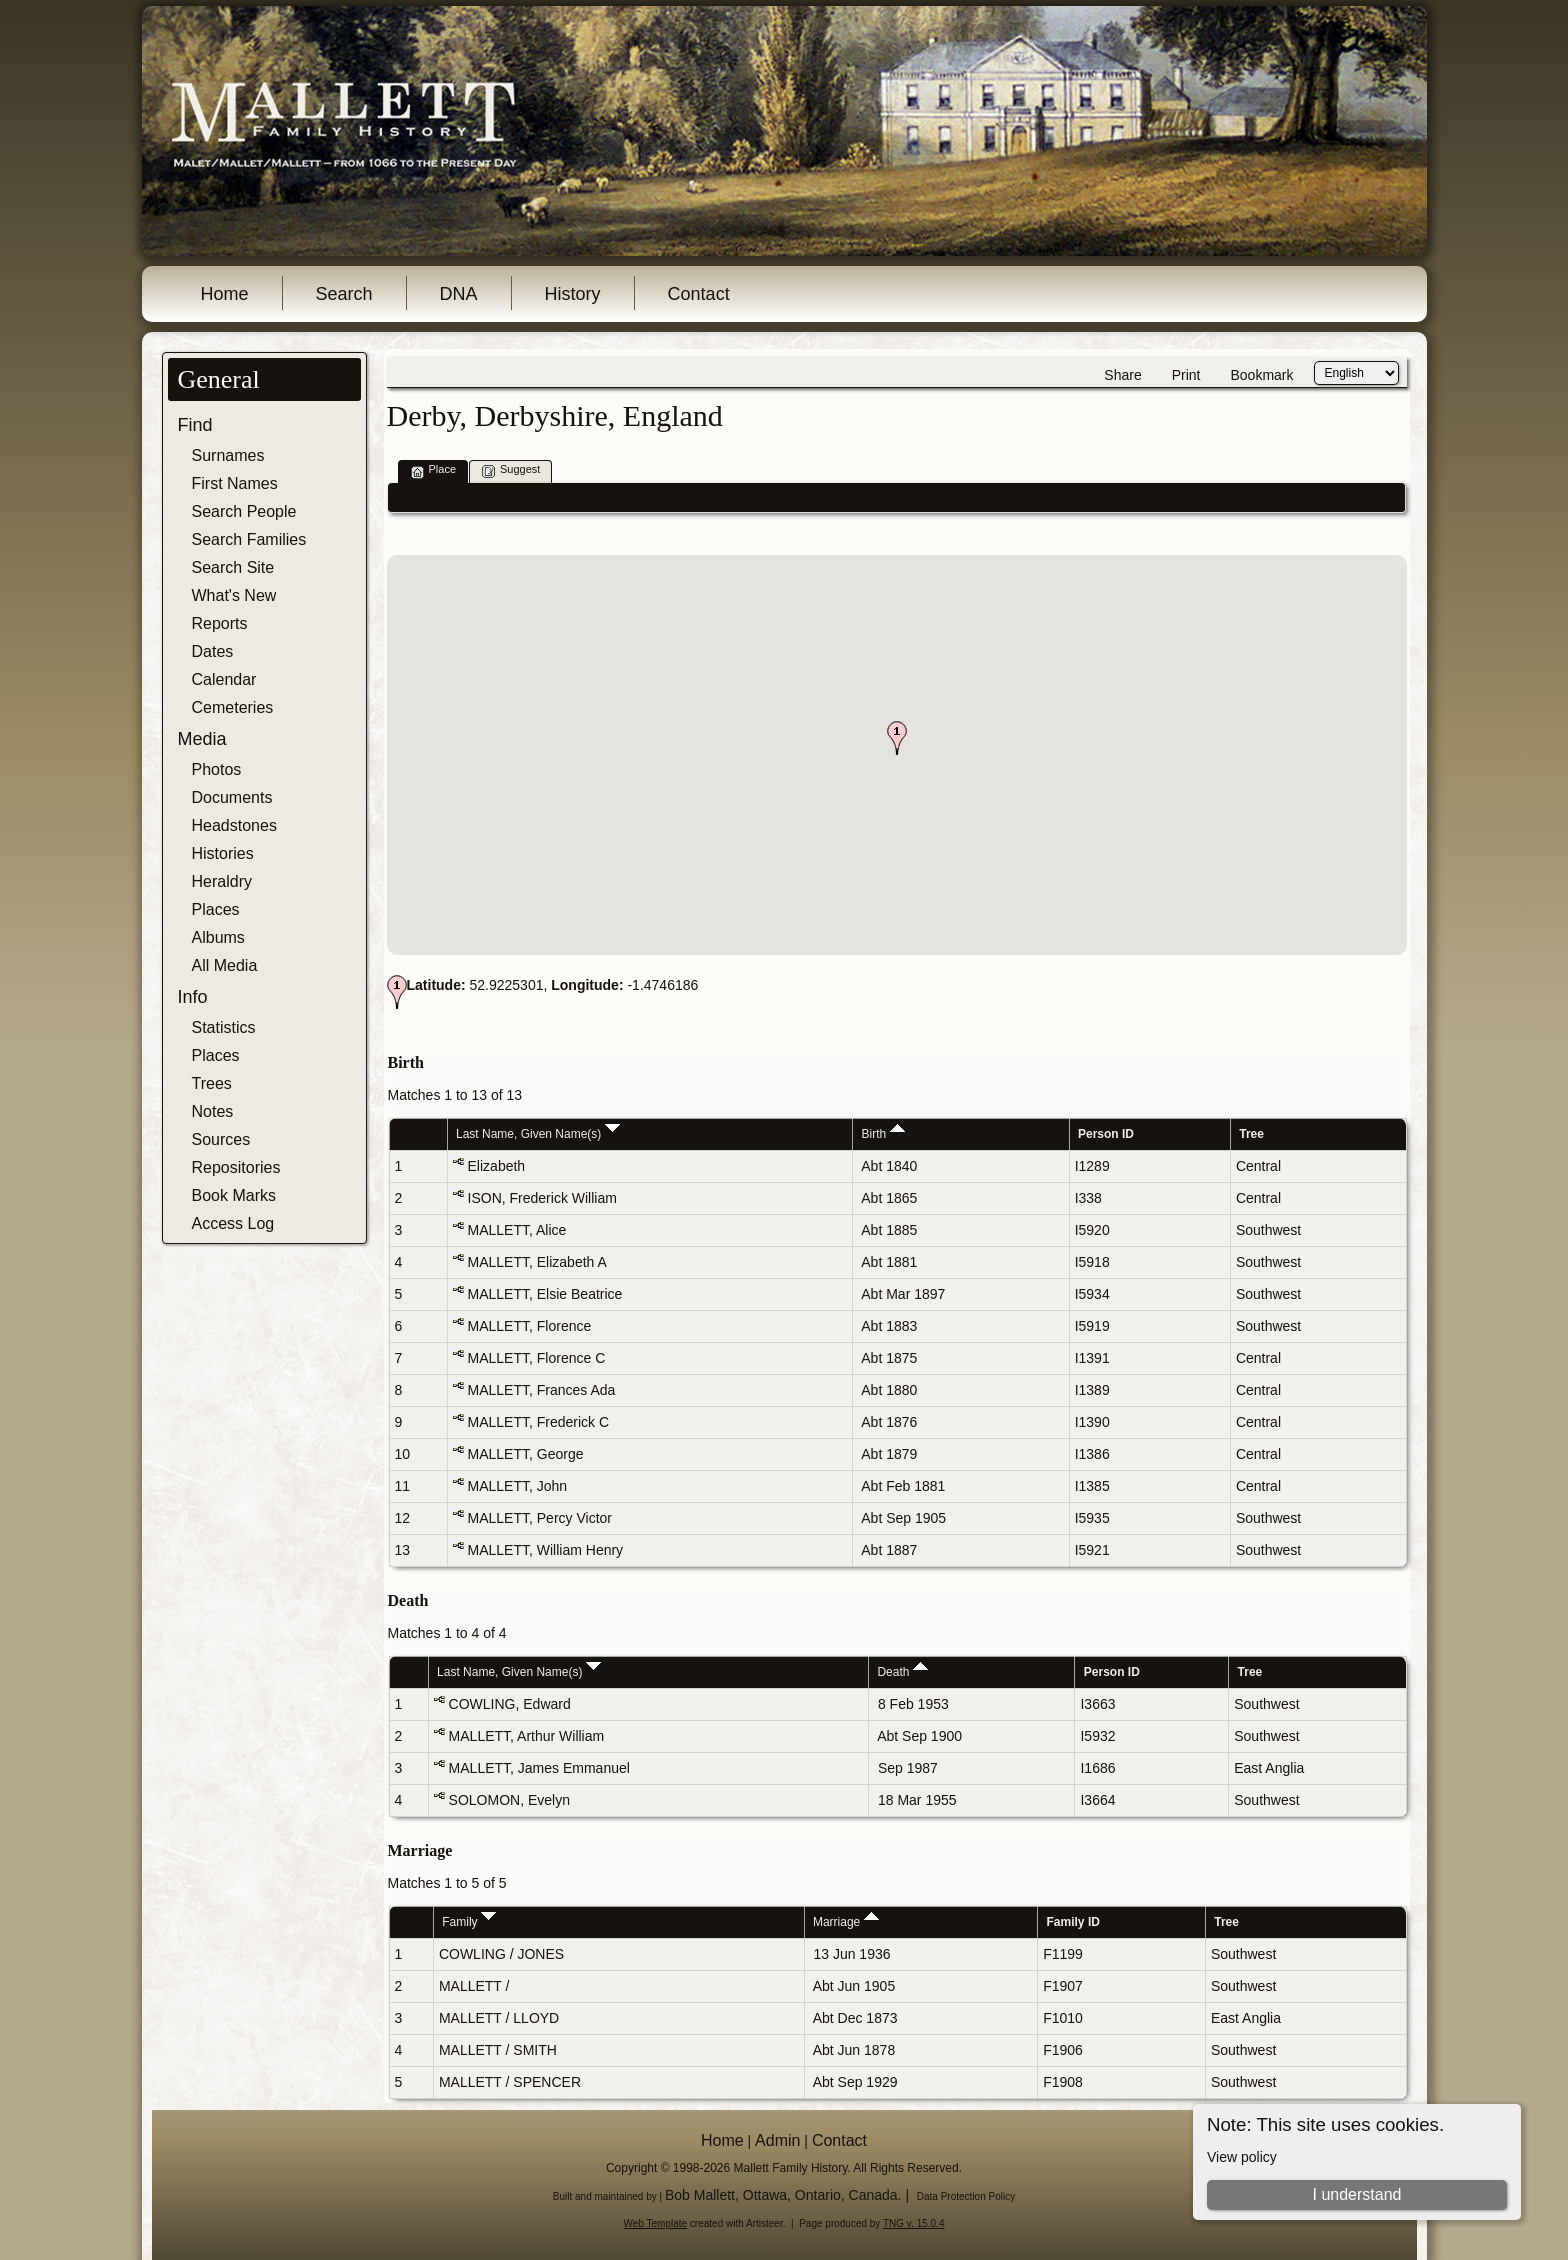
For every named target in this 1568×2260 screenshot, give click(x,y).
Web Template (656, 2223)
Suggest (511, 470)
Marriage (846, 1922)
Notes (213, 1111)
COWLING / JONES (501, 1954)
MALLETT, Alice (517, 1230)
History (573, 294)
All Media (225, 965)
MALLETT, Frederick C (539, 1422)
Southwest (1268, 1230)
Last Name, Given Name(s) (538, 1134)
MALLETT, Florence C (537, 1358)
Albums (218, 937)
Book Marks (234, 1195)
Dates (213, 651)
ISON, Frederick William (542, 1198)
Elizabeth (497, 1166)
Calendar (224, 679)
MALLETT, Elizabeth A (537, 1262)
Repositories (236, 1167)
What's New (234, 595)
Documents (232, 797)
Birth (883, 1134)
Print (1186, 375)
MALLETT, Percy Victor (540, 1518)
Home (225, 294)
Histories (223, 853)
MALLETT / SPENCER (510, 2082)
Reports (220, 623)
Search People (244, 511)
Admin (777, 2140)
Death (902, 1672)
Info (193, 997)
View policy (1242, 2157)
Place (434, 470)
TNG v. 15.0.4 (914, 2223)
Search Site (233, 567)
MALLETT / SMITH (498, 2050)
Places (216, 909)
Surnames (228, 455)
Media (202, 739)
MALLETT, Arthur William (527, 1736)
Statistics (224, 1027)
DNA (459, 294)
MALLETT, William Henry (546, 1550)
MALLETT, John (518, 1486)
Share (1122, 375)
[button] (897, 738)
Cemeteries (233, 707)
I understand (1356, 2194)
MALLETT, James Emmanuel (539, 1768)
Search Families (249, 539)
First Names (235, 483)
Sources (221, 1139)
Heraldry (222, 881)
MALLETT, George (526, 1454)
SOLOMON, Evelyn (509, 1800)
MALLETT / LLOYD (499, 2018)
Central (1258, 1166)
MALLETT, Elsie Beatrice (545, 1294)
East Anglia (1269, 1768)
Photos (217, 769)
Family (469, 1922)
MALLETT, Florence (530, 1326)
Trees (212, 1083)
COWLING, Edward (510, 1704)
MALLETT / (476, 1986)
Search (344, 294)
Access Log (233, 1223)
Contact (699, 294)
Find (195, 425)
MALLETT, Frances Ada (542, 1390)
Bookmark (1261, 375)
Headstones (234, 825)
